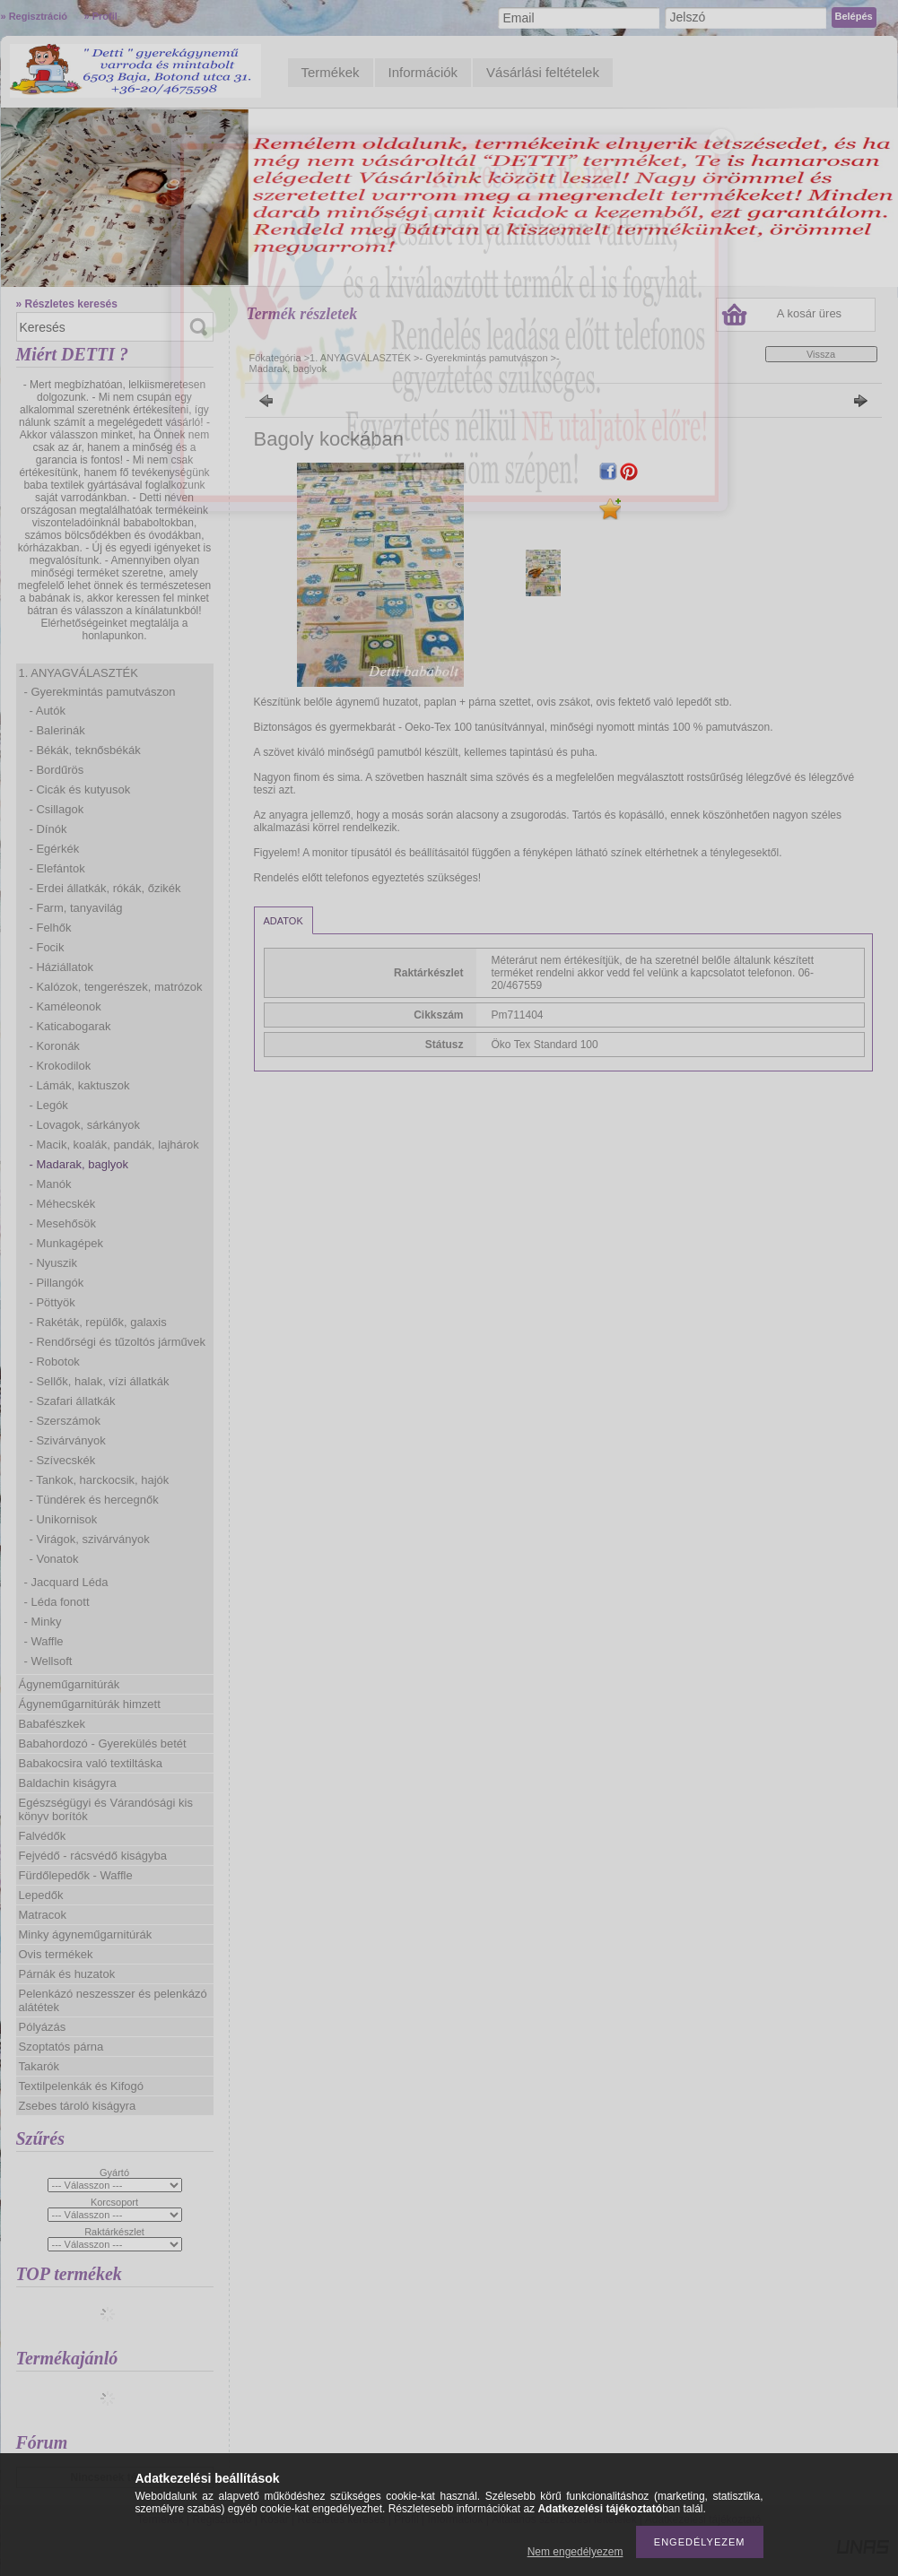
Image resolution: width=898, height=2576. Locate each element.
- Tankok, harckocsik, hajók (100, 1480)
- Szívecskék (63, 1460)
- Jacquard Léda (66, 1582)
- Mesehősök (63, 1223)
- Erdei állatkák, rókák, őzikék (105, 888)
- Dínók (48, 829)
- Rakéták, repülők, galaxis (98, 1322)
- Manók (51, 1184)
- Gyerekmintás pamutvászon (100, 691)
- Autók (47, 710)
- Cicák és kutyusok (80, 789)
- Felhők (51, 927)
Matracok (42, 1914)
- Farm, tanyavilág (76, 908)
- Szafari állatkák (73, 1401)
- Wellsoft (48, 1661)
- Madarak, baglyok (79, 1164)
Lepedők (41, 1895)
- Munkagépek (66, 1243)
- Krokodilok (61, 1065)
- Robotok (55, 1361)
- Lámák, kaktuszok (80, 1085)
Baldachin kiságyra (68, 1783)
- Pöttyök (52, 1302)
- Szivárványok (68, 1440)
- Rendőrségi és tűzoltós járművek (118, 1342)
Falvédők (42, 1836)
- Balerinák (57, 730)
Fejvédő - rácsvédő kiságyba (93, 1855)
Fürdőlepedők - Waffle (76, 1875)
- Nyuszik (53, 1263)
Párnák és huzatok (67, 1974)
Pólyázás (42, 2027)
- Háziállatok (62, 967)
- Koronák (55, 1046)
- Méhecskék (63, 1203)
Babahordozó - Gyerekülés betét (103, 1743)
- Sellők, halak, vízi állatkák (100, 1381)
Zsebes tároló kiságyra (77, 2105)
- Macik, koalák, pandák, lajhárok (114, 1144)
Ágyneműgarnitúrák (69, 1684)
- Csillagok (57, 809)
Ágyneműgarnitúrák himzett (90, 1704)
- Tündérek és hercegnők (94, 1499)
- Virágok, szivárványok (90, 1539)
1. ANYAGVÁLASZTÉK (78, 673)
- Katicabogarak (70, 1026)
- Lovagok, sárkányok (85, 1125)
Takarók (39, 2066)
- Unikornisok (64, 1519)
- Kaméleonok (65, 1006)
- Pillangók (57, 1282)
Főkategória (275, 357)
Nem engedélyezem (575, 2552)
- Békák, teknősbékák (85, 750)
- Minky (43, 1621)
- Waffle (44, 1641)
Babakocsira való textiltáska (90, 1763)
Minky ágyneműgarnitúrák (86, 1934)
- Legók (49, 1105)
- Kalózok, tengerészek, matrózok (116, 986)
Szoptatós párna (61, 2046)
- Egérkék (55, 848)
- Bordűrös (57, 769)
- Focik (47, 947)
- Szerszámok (65, 1420)
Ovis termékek (56, 1954)
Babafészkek (52, 1723)
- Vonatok (54, 1559)
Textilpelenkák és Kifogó (81, 2086)
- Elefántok (57, 868)
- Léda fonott (57, 1602)
